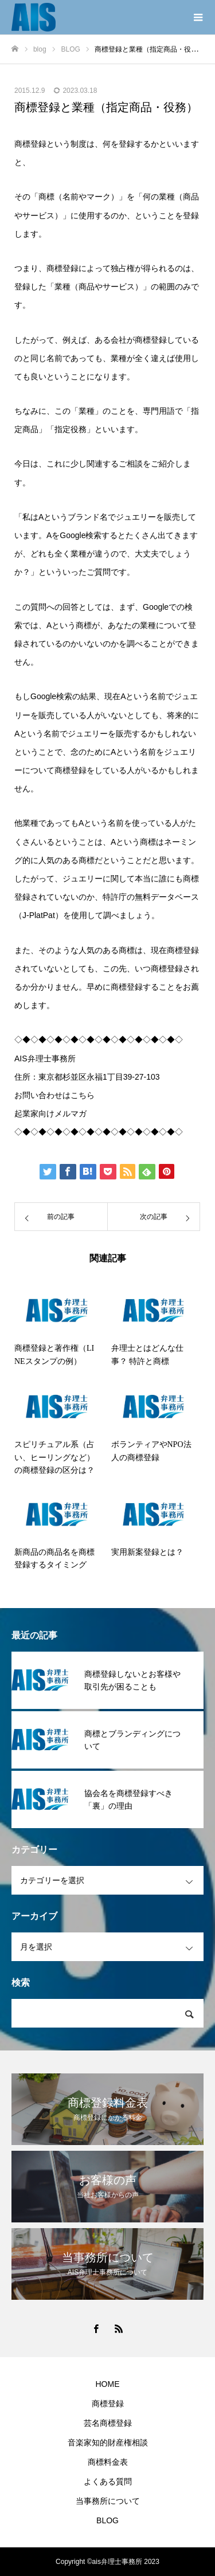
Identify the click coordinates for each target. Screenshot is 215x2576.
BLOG (107, 2520)
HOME (108, 2384)
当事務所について (108, 2501)
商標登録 (108, 2403)
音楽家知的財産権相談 (108, 2442)
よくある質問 (108, 2481)
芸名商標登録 (108, 2423)
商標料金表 (108, 2462)
